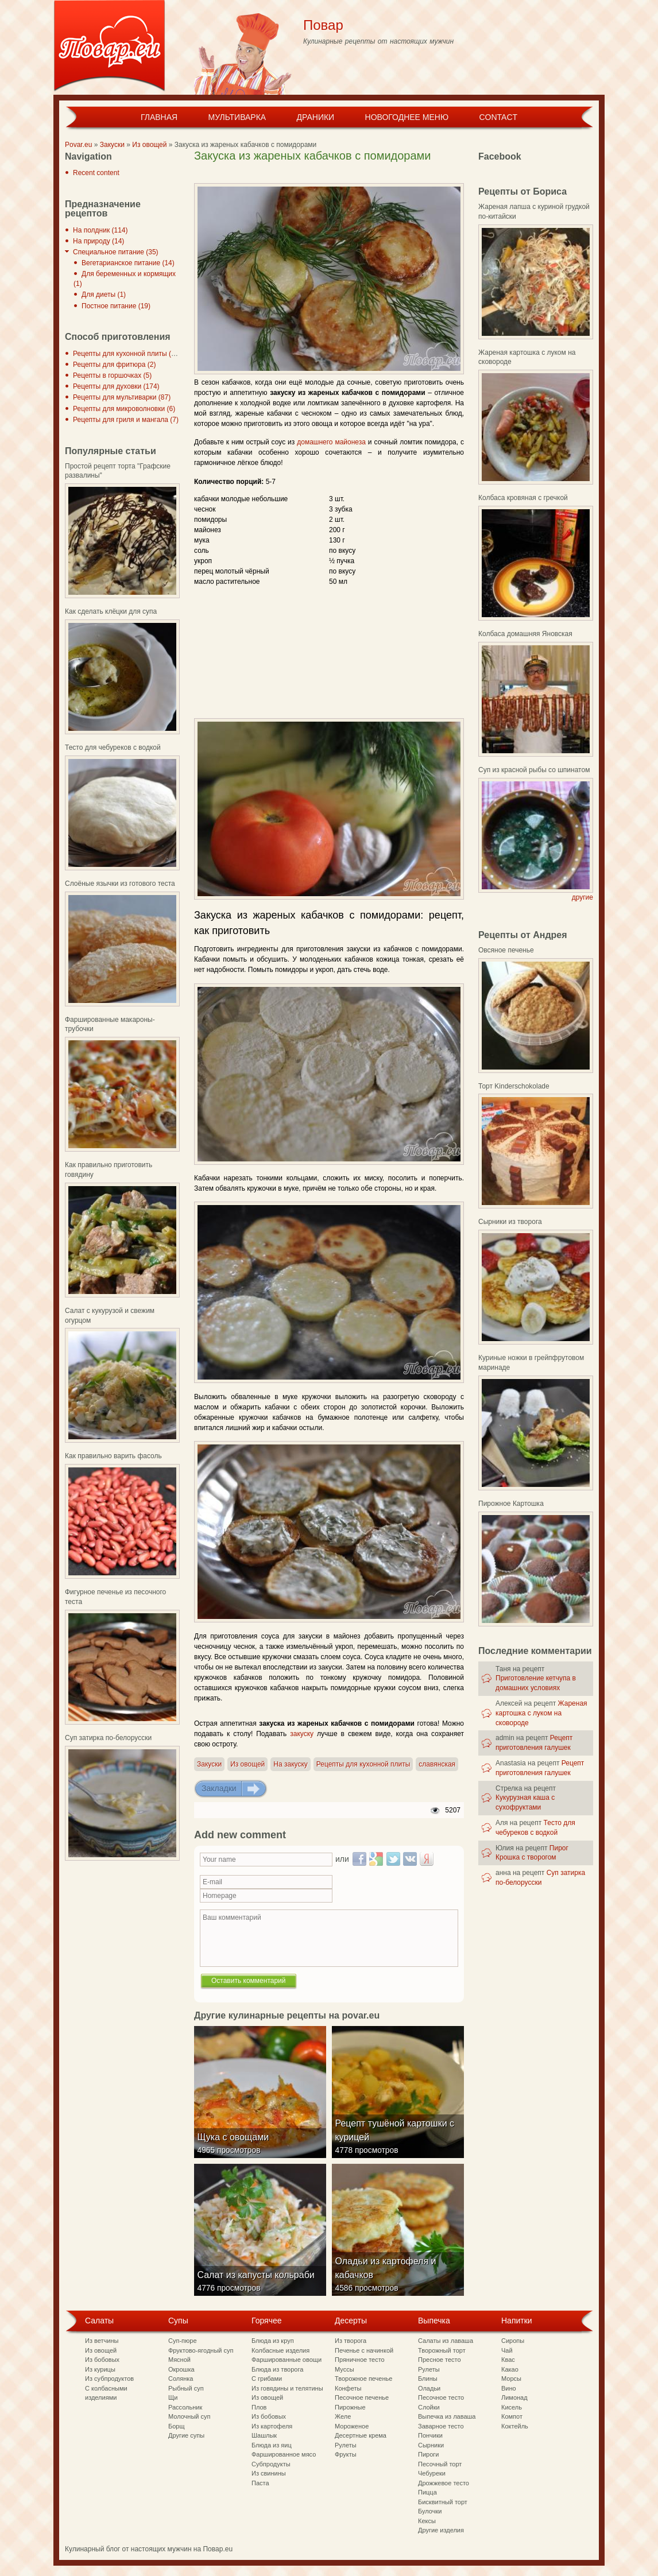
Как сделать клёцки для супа (111, 611)
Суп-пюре (182, 2340)
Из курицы (100, 2369)
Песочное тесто (441, 2397)
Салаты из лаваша (445, 2340)
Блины (428, 2378)
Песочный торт (440, 2464)
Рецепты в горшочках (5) (112, 375)
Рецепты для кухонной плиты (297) (129, 354)
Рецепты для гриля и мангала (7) (126, 420)
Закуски (112, 145)
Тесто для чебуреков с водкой (113, 747)
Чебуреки (432, 2473)
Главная (159, 117)
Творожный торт (442, 2350)
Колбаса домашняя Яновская (525, 634)
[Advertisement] (328, 174)
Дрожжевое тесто (443, 2483)
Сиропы (512, 2340)
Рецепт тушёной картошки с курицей (397, 2142)
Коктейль (514, 2426)
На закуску (290, 1764)
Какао (509, 2369)
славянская (437, 1764)
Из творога (350, 2340)
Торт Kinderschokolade (513, 1086)
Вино (508, 2388)
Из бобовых (102, 2359)
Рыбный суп (186, 2388)
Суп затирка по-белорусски (108, 1738)
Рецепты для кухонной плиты (363, 1764)
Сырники (431, 2445)
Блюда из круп (272, 2340)
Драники (316, 117)
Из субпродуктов (109, 2378)
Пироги (428, 2454)
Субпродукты (271, 2464)
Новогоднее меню (407, 117)
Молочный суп (189, 2416)
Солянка (180, 2378)
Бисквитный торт (442, 2501)
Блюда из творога (277, 2369)
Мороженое (352, 2426)
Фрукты (346, 2454)
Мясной (179, 2359)
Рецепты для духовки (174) (116, 386)
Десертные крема (360, 2435)
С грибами (266, 2378)
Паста (260, 2483)
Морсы (511, 2378)
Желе (343, 2416)
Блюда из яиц (271, 2445)
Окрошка (181, 2369)
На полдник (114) (100, 230)
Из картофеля (271, 2426)
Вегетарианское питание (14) (128, 263)
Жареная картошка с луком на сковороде (541, 1713)
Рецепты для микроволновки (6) (124, 409)
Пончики (430, 2435)
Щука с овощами (236, 2149)
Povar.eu (78, 145)
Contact (498, 117)
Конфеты (348, 2388)
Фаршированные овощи (286, 2359)
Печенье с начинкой (364, 2350)
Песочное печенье (362, 2397)
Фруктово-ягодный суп (201, 2350)
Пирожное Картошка (511, 1504)
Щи (172, 2397)
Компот (511, 2416)
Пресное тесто (439, 2359)
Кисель (511, 2407)
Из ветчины (101, 2340)
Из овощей (149, 145)
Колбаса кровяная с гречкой (523, 498)
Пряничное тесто (360, 2359)
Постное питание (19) (116, 306)
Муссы (344, 2369)
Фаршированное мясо (283, 2454)
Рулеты (346, 2445)
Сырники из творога (510, 1222)
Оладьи (429, 2388)
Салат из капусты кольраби (258, 2287)
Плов (258, 2407)
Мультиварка (237, 117)
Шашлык (264, 2435)
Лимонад (514, 2397)
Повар (323, 25)
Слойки (429, 2407)
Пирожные (350, 2407)
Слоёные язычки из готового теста (120, 884)
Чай (507, 2350)
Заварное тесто (441, 2426)
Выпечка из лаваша (446, 2416)
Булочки (430, 2511)
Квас (508, 2359)
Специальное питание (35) (115, 252)
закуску (301, 1734)
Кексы (427, 2520)
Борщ (176, 2426)
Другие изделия (441, 2530)
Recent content (96, 173)
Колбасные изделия (280, 2350)
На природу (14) (98, 241)
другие (582, 897)
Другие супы (186, 2435)
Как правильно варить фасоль (113, 1456)
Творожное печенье (363, 2378)
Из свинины (268, 2473)
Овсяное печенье (506, 950)
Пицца (427, 2492)
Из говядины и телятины (287, 2388)
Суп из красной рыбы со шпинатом (534, 770)
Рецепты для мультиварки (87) (122, 397)
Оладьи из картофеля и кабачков (388, 2280)
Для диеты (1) (104, 294)
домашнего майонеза (331, 442)
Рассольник (185, 2407)
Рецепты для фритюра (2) (114, 365)
